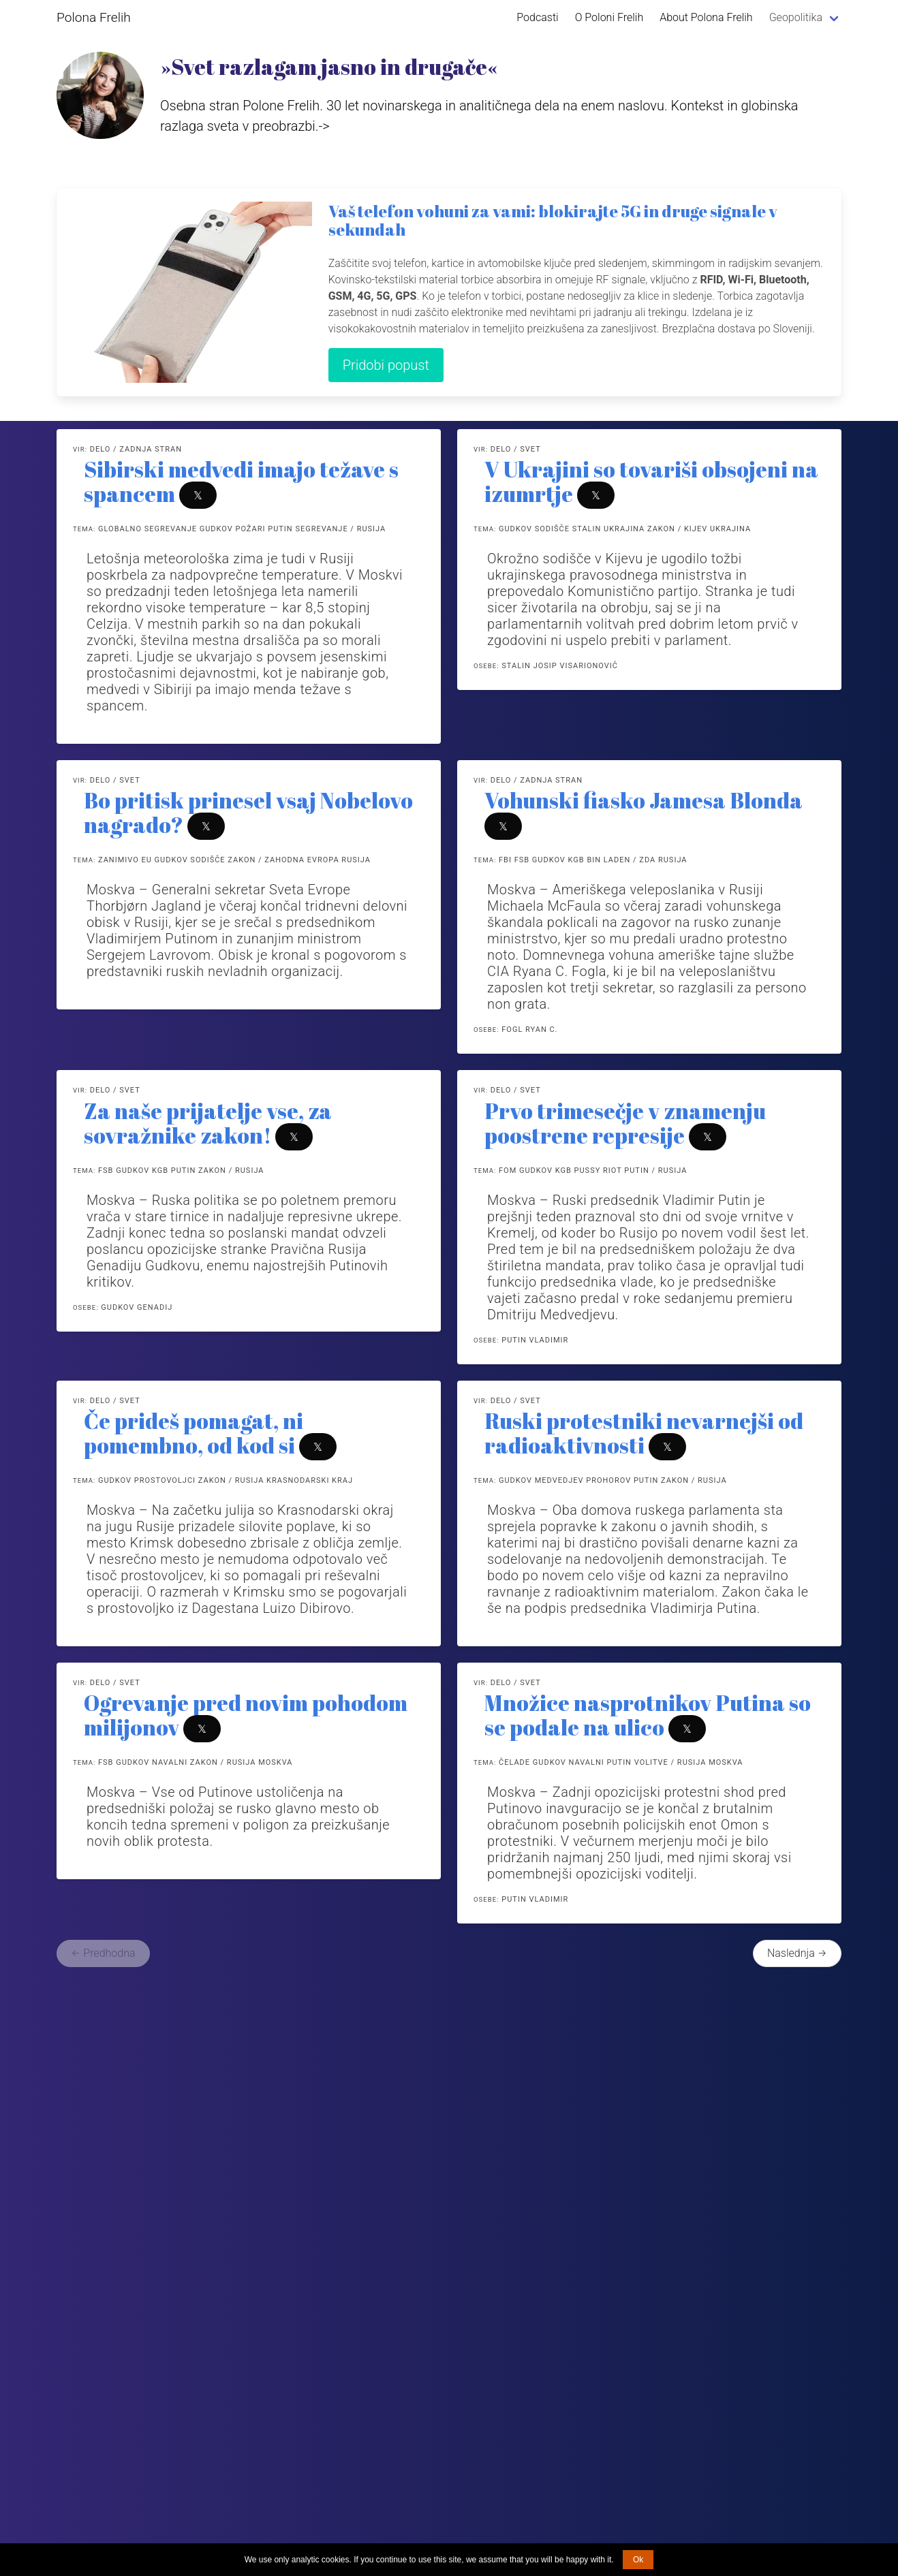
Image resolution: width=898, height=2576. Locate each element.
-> (324, 126)
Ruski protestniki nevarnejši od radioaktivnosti (643, 1433)
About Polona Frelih (706, 17)
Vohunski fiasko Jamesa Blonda (643, 800)
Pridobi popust (386, 365)
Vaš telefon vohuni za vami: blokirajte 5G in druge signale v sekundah (552, 220)
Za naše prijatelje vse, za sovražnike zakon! (208, 1123)
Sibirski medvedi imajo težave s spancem (241, 481)
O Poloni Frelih (609, 17)
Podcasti (537, 17)
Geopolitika (795, 17)
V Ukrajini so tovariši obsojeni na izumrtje (651, 481)
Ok (638, 2559)
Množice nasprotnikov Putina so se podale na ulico (647, 1715)
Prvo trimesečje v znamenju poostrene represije (625, 1123)
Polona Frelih (94, 17)
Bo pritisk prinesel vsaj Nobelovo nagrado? (248, 812)
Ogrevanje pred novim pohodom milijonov (245, 1715)
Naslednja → (797, 1953)
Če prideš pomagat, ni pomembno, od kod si (193, 1433)
